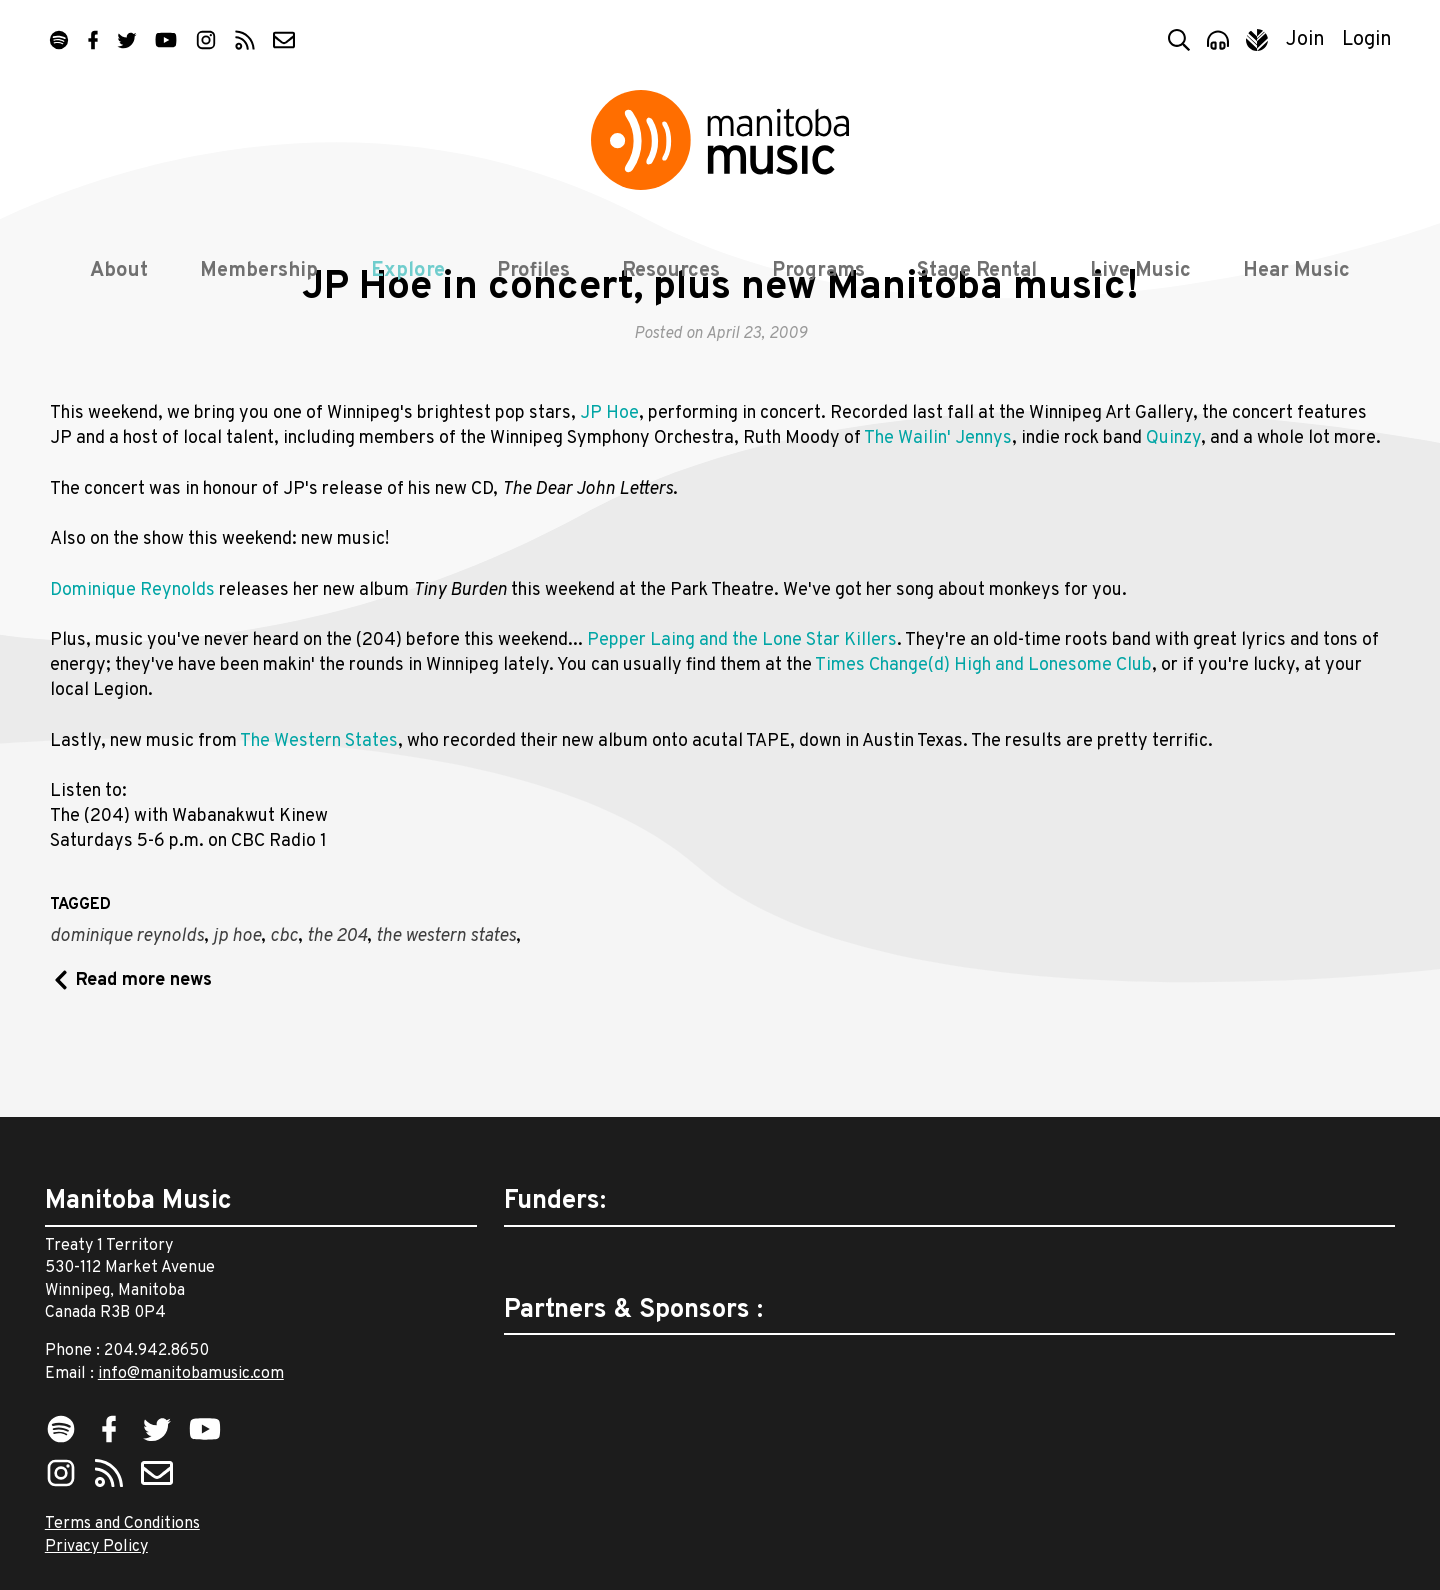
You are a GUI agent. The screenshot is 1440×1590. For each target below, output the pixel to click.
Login (1367, 40)
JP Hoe (609, 484)
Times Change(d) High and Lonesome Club (983, 735)
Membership (259, 272)
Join (1305, 40)
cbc (284, 1007)
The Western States (319, 811)
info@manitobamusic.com (191, 1374)
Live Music (1140, 272)
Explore (408, 272)
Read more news (144, 1050)
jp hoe (237, 1007)
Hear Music (1296, 272)
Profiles (533, 272)
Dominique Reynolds (132, 660)
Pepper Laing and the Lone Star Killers (742, 710)
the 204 (337, 1007)
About (119, 272)
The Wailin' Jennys (938, 509)
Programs (818, 272)
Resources (671, 272)
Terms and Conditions (122, 1524)
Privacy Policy (96, 1547)
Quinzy (1173, 509)
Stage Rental (977, 272)
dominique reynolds (127, 1007)
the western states (446, 1007)
